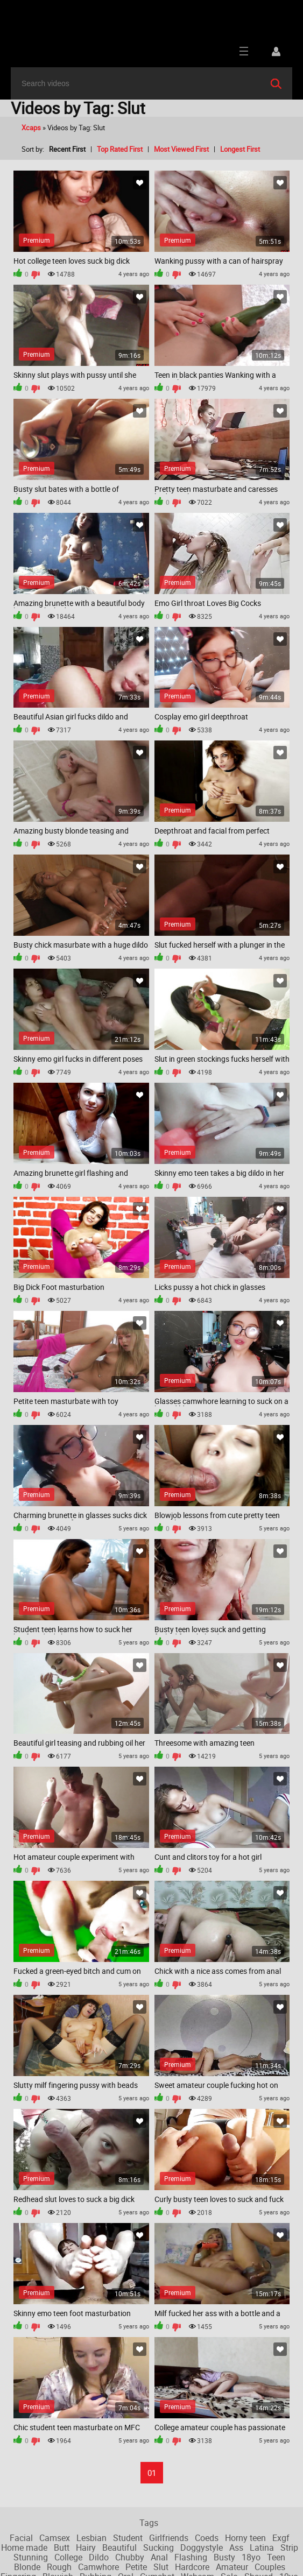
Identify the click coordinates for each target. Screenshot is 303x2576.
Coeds (207, 2538)
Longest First (240, 149)
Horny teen (245, 2538)
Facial (21, 2538)
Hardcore (192, 2567)
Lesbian (91, 2538)
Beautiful (119, 2547)
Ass (236, 2547)
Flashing (190, 2557)
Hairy (86, 2547)
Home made (24, 2547)
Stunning (30, 2557)
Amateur (232, 2567)
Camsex (54, 2538)
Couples (270, 2567)
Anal (159, 2557)
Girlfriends (168, 2538)
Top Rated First (120, 149)
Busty (224, 2557)
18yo (251, 2557)
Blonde (27, 2567)
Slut (160, 2567)
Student (128, 2538)
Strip (289, 2547)
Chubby (129, 2557)
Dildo (99, 2557)
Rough (59, 2567)
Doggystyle (201, 2547)
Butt (61, 2547)
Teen (276, 2557)
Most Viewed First (181, 149)
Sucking (158, 2547)
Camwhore (98, 2567)
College (68, 2557)
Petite (136, 2567)
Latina (262, 2547)
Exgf (281, 2538)
